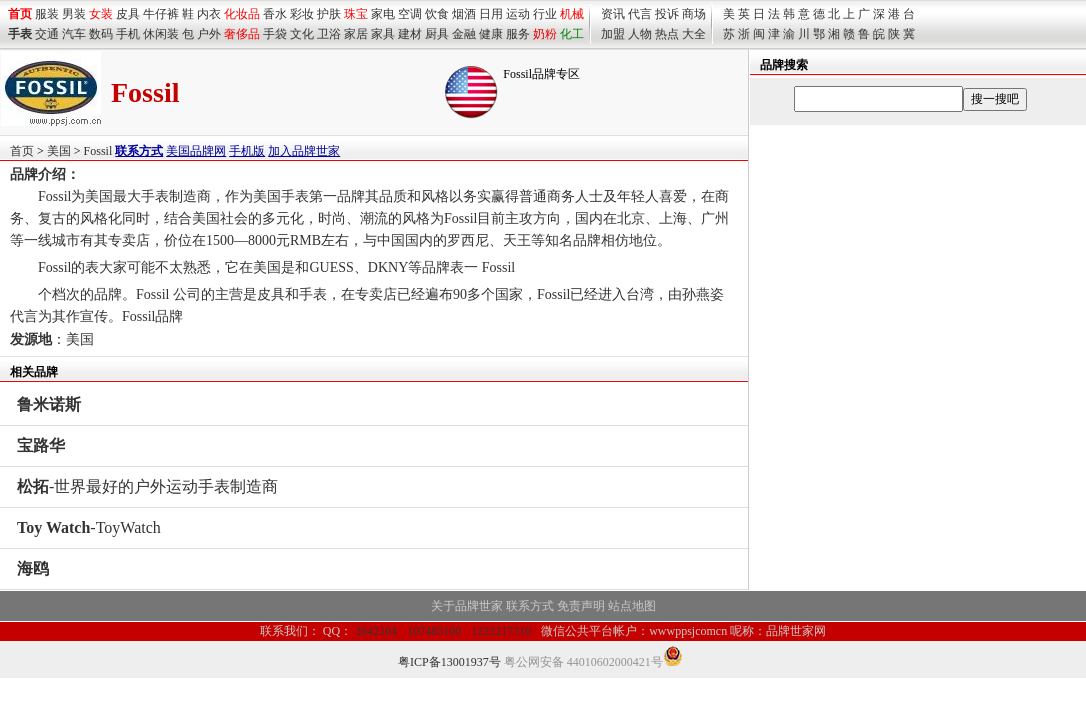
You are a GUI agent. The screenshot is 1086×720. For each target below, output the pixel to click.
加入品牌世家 (304, 151)
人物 (640, 34)
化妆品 (242, 14)
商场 (694, 14)
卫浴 (329, 34)
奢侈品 (242, 34)
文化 (302, 34)
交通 (47, 34)
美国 (59, 151)
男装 (74, 14)
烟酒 (464, 14)
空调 (410, 14)
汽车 (74, 34)
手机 (128, 34)
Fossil (98, 151)
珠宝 (356, 14)
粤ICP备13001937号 (449, 662)
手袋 (275, 34)
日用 (491, 14)
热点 (667, 34)
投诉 (667, 14)
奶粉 (545, 34)
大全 (694, 34)
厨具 (437, 34)
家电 (383, 14)
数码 (101, 34)
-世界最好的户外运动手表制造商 (147, 486)
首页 (22, 151)
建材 (410, 34)
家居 (356, 34)
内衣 (209, 14)
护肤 (329, 14)
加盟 (613, 34)
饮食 (437, 14)
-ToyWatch (89, 527)
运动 (518, 14)
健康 (491, 34)
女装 (101, 14)
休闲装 (161, 34)
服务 (518, 34)
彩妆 (302, 14)
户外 (209, 34)
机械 (572, 14)
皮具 (128, 14)
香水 (275, 14)
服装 (47, 14)
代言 (640, 14)
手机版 (247, 151)
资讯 (613, 14)
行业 (545, 14)
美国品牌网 (196, 151)
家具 (383, 34)
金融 (464, 34)
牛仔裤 (161, 14)
